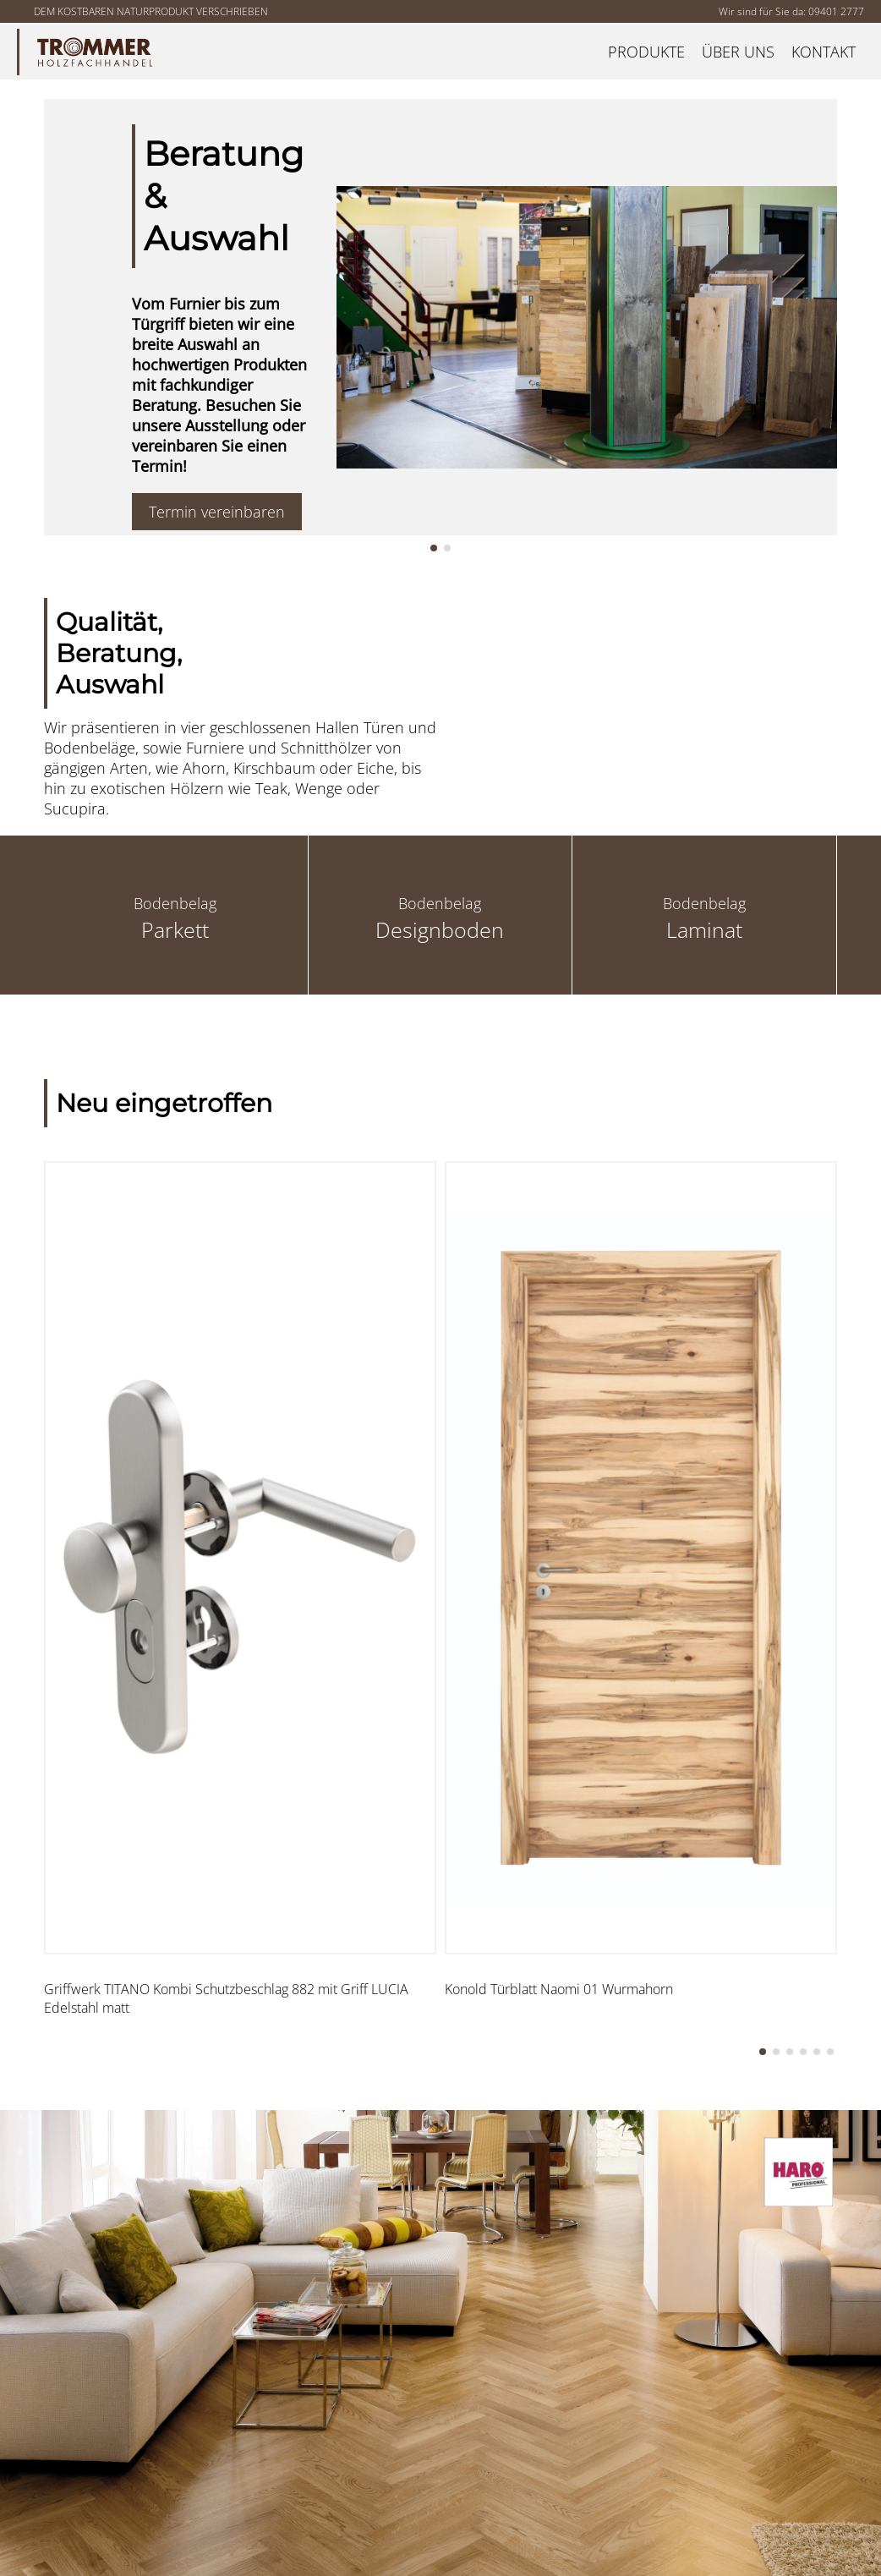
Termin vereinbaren (217, 511)
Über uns (738, 51)
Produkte (646, 51)
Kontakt (823, 51)
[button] (433, 548)
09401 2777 (836, 11)
